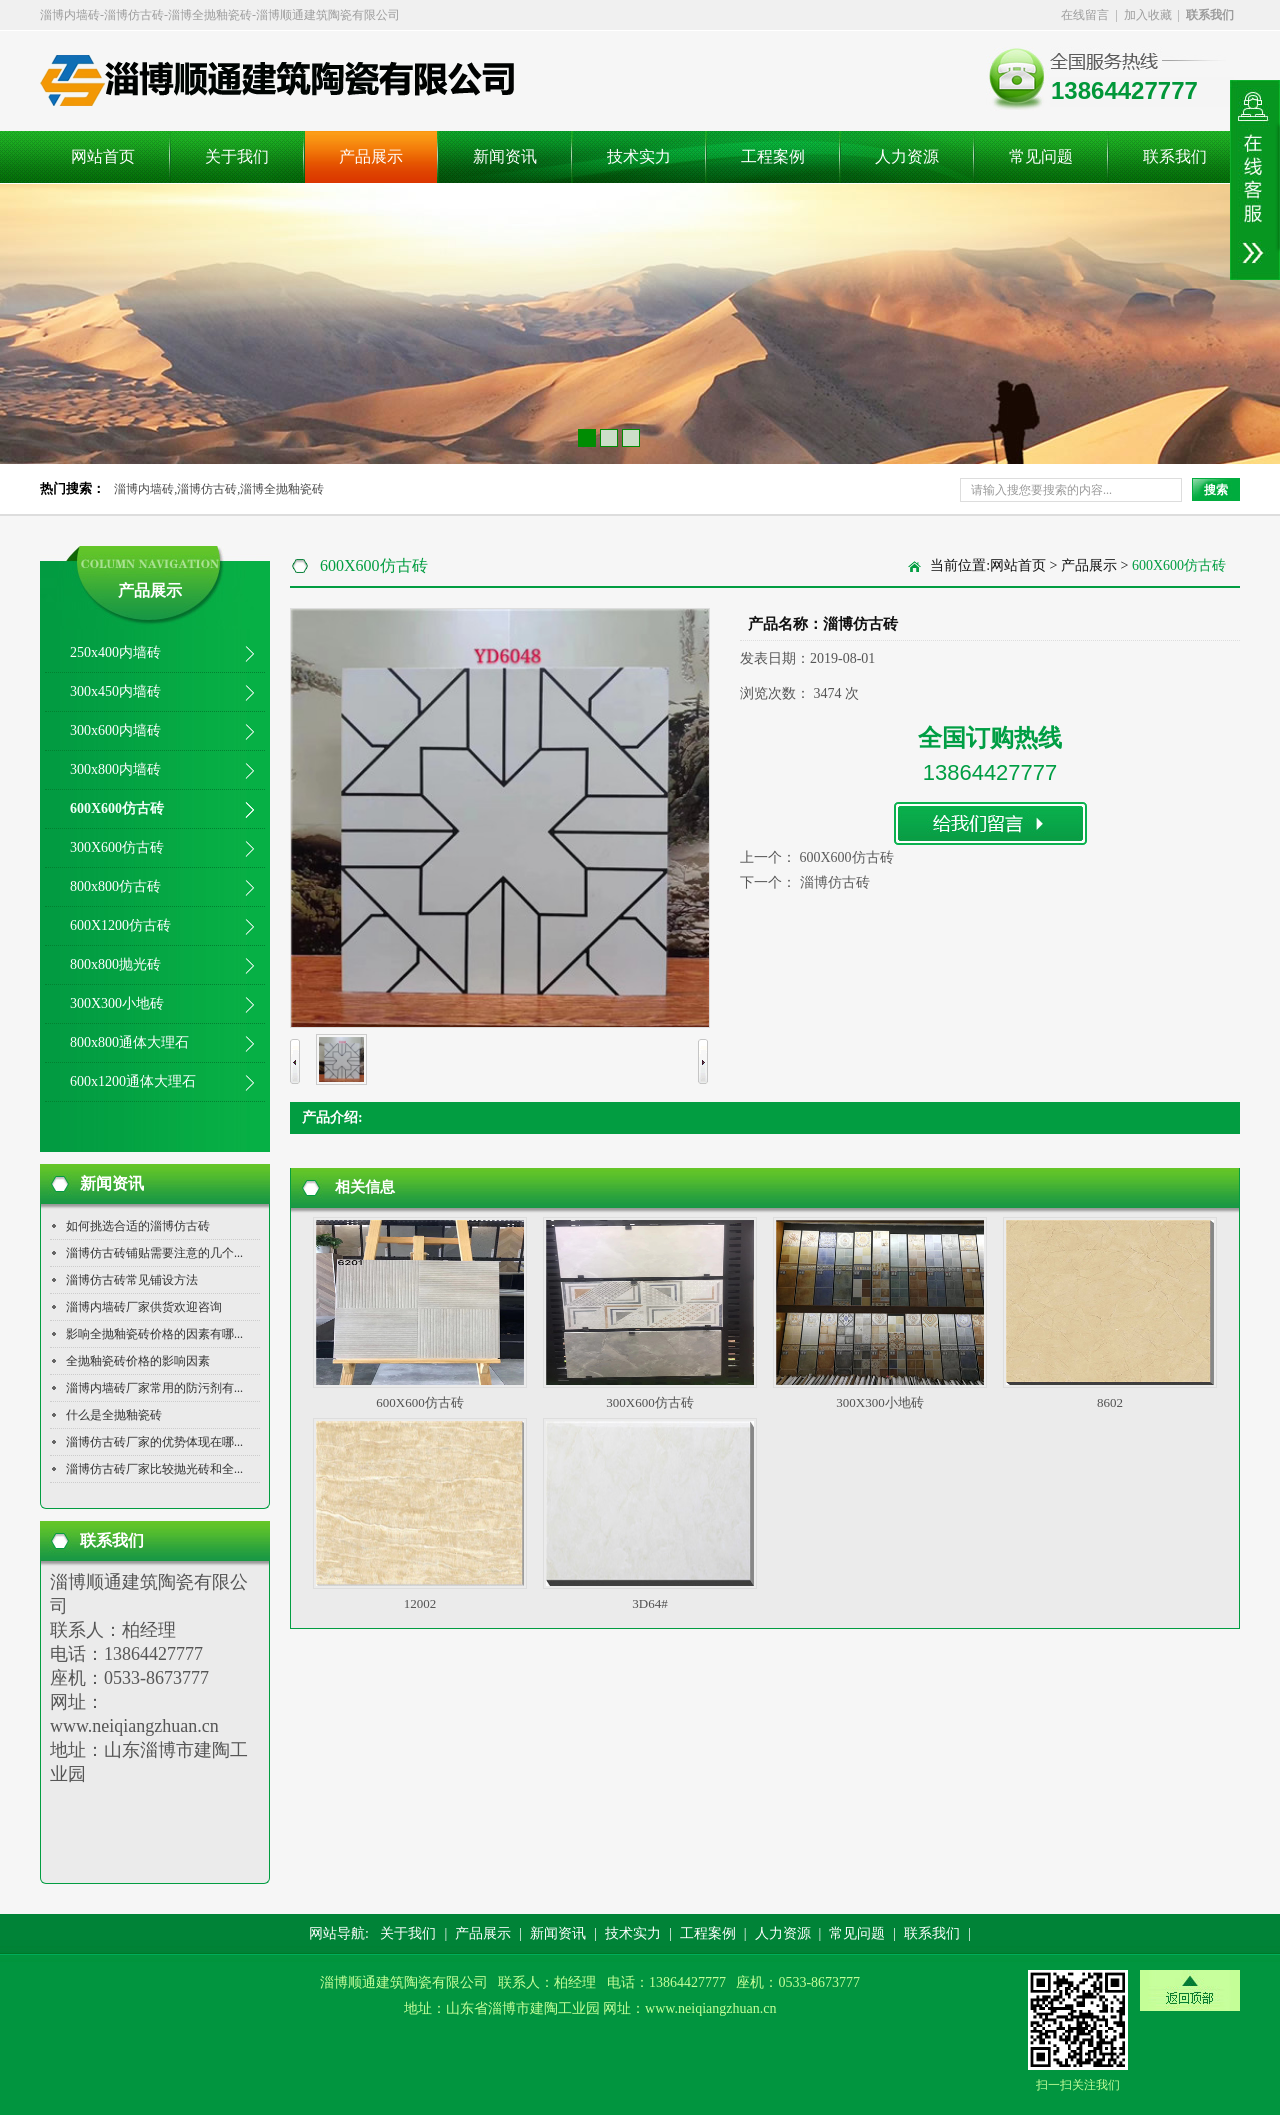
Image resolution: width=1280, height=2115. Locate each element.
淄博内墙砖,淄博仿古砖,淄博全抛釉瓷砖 (219, 489)
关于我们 (237, 156)
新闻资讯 (505, 156)
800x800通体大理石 (129, 1042)
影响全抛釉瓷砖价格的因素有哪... (154, 1334)
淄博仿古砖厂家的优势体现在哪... (154, 1442)
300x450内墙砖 (115, 691)
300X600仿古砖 (117, 847)
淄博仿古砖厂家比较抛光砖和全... (154, 1469)
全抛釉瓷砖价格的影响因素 (138, 1361)
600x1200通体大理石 (133, 1081)
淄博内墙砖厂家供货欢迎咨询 (144, 1307)
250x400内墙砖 (115, 652)
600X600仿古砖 (117, 808)
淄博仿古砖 (835, 882)
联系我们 (1175, 156)
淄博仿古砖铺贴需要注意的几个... (154, 1253)
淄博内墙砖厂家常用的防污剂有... (154, 1388)
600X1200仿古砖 (120, 925)
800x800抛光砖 (115, 964)
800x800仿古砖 (115, 886)
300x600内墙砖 (115, 730)
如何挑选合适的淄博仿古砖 (138, 1226)
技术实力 (639, 156)
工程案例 (773, 156)
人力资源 (907, 156)
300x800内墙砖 (115, 769)
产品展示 (371, 156)
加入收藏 (1148, 15)
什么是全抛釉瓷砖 (114, 1415)
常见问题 (1041, 156)
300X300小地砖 (117, 1003)
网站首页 (103, 156)
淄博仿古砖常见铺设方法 (132, 1280)
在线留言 (1085, 15)
